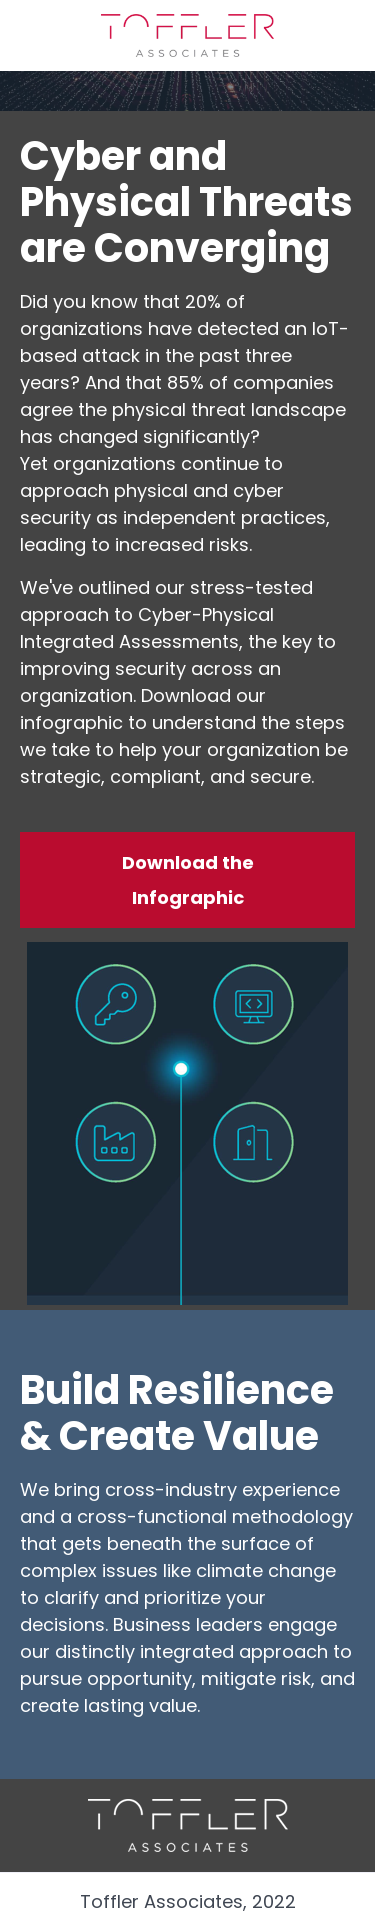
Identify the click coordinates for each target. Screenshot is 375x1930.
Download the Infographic (188, 880)
